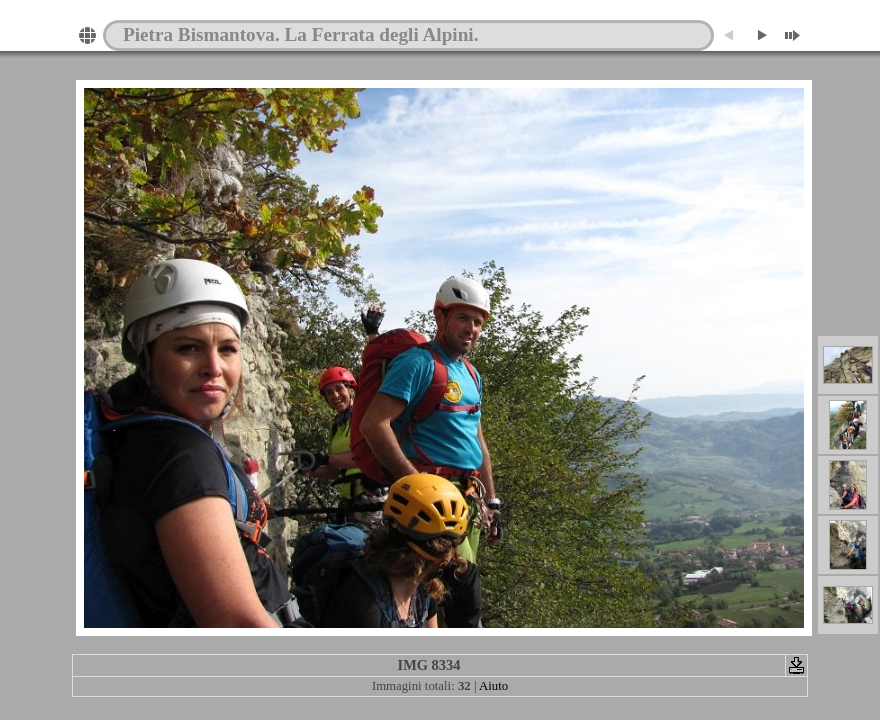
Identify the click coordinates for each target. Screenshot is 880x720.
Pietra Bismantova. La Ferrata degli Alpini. (300, 34)
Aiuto (493, 686)
